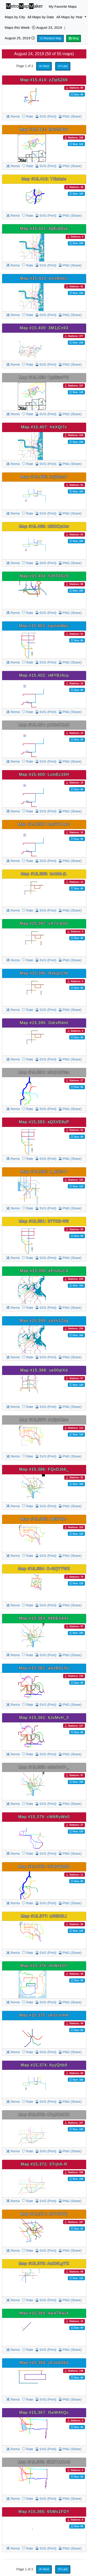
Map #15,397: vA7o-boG (44, 923)
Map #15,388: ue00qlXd (44, 1370)
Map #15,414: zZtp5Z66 (44, 80)
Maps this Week (17, 27)
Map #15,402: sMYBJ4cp (44, 675)
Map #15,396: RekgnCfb (44, 973)
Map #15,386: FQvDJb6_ (44, 1469)
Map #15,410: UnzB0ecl (44, 278)
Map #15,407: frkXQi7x (44, 427)
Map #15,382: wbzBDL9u (44, 1668)
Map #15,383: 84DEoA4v (44, 1618)
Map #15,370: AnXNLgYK (44, 2263)
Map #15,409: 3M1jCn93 (43, 328)
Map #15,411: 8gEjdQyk (44, 228)
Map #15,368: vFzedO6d (44, 2362)
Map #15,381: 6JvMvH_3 (44, 1717)
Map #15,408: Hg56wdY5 (44, 377)
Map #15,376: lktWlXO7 (44, 1965)
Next (44, 66)
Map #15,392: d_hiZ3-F (44, 1171)
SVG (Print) (45, 116)
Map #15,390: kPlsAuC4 (44, 1271)
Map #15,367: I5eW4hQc (44, 2412)
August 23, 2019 (47, 27)
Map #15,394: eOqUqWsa (43, 1072)
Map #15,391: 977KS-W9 (44, 1221)
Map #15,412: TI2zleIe (44, 179)
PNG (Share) (70, 116)
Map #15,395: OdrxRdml (44, 1023)
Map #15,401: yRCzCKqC (44, 725)
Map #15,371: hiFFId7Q (44, 2214)
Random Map (50, 38)
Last (63, 66)
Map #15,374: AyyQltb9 (44, 2065)
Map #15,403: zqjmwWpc (44, 626)
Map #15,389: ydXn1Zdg (43, 1320)
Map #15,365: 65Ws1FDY (44, 2511)
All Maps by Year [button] (70, 17)
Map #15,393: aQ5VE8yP (44, 1122)
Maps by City (15, 17)
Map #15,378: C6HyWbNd (44, 1866)
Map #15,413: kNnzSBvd (44, 129)
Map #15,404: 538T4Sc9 (43, 576)
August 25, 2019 (20, 38)
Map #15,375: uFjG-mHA (44, 2015)
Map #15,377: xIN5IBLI (44, 1916)
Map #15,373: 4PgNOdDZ (43, 2114)
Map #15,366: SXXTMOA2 (44, 2462)
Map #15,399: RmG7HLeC (44, 824)
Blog (74, 38)
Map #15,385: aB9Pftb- (44, 1519)
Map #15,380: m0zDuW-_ (44, 1767)
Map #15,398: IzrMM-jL (44, 874)
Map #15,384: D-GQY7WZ (44, 1568)
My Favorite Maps (63, 6)
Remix (13, 116)
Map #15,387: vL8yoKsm (44, 1420)
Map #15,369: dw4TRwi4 (44, 2313)
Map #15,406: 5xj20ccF (44, 477)
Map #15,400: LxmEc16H (44, 774)
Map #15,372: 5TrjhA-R (44, 2164)
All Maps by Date (40, 17)
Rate (27, 116)
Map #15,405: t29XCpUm (44, 526)
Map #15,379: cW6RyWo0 (44, 1817)
